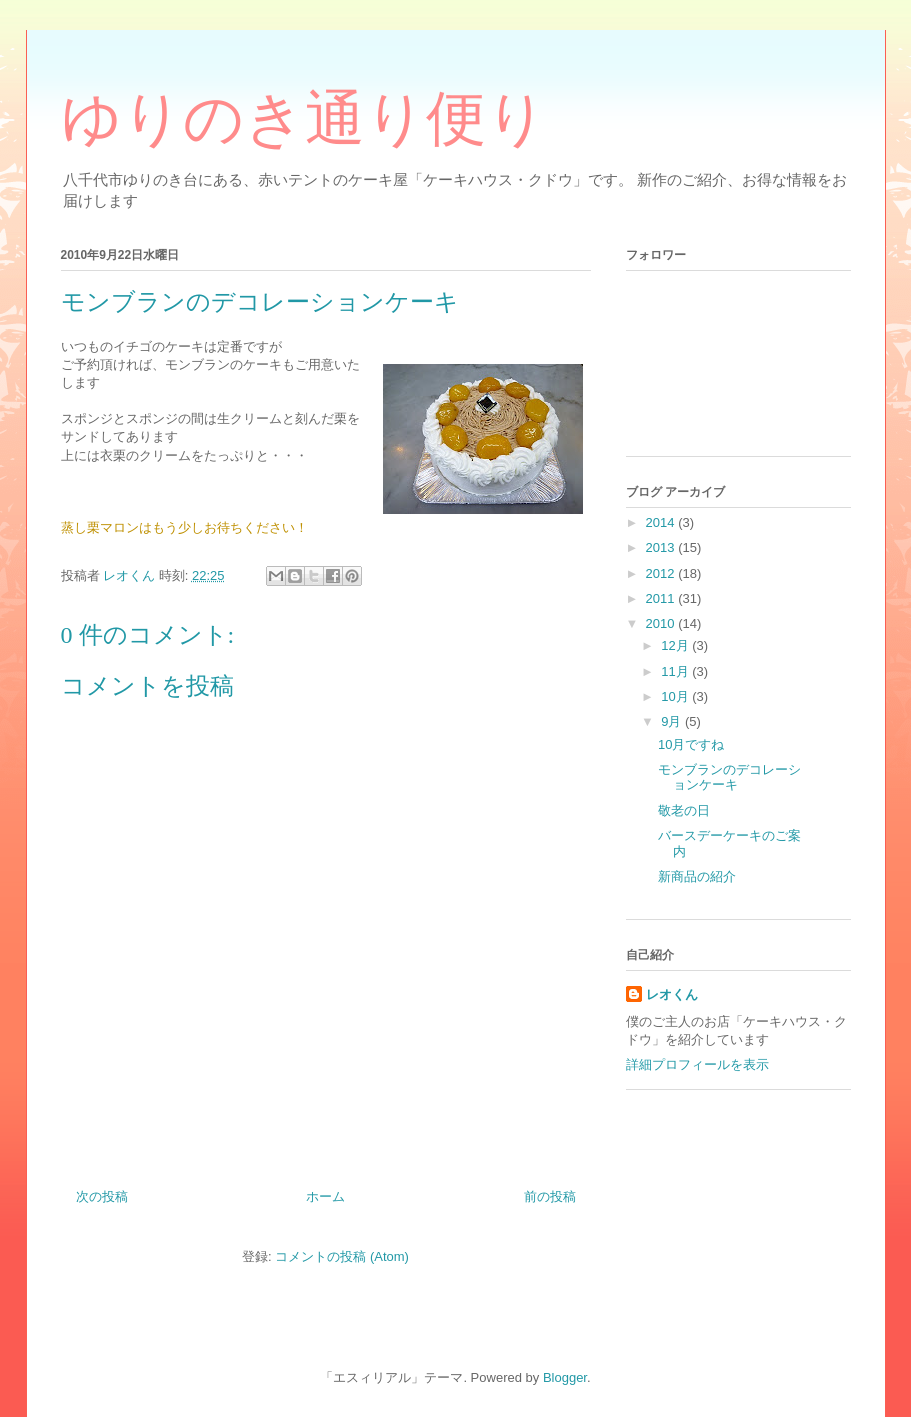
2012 (662, 573)
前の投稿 (550, 1196)
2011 (662, 598)
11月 (676, 671)
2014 (662, 522)
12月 (676, 645)
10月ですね (691, 744)
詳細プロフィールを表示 (697, 1064)
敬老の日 (684, 810)
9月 (673, 721)
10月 (676, 696)
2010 (662, 623)
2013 (662, 547)
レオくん (672, 994)
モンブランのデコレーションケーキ (729, 777)
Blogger (565, 1377)
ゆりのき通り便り (304, 119)
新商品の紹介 (697, 876)
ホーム (325, 1196)
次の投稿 (102, 1196)
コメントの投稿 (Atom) (342, 1256)
